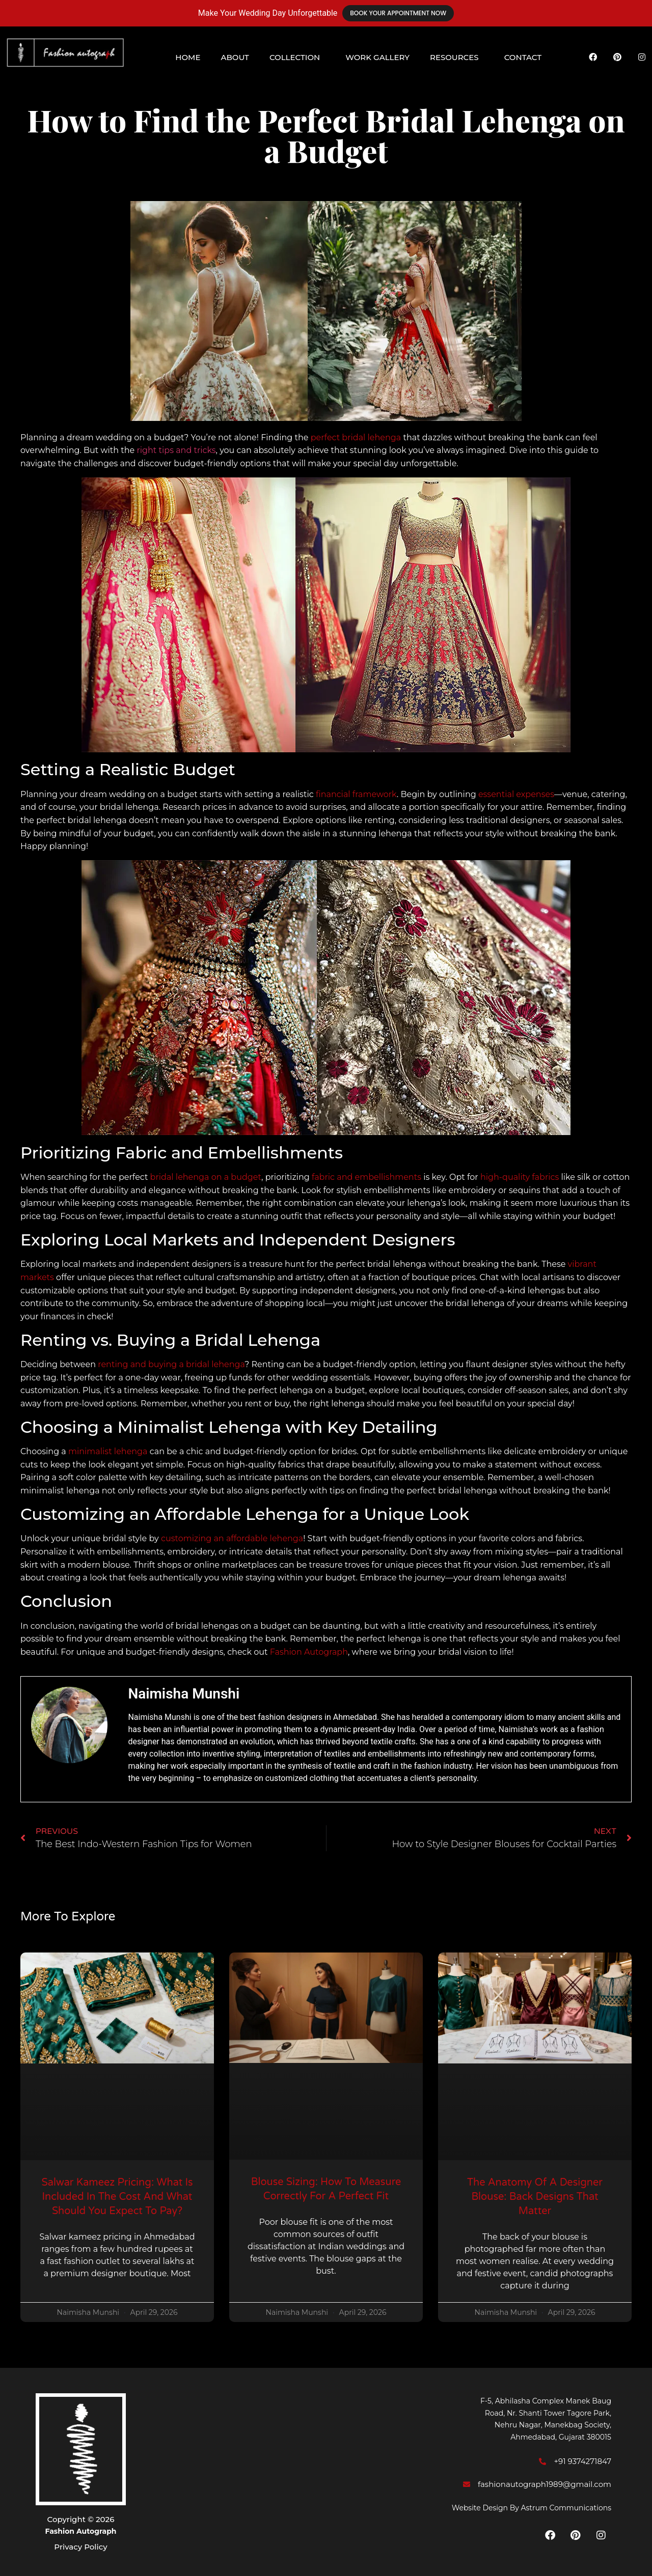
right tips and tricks (176, 450)
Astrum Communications (566, 2507)
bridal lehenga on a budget (206, 1177)
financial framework (356, 794)
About (235, 57)
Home (187, 57)
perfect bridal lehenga (356, 437)
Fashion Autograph (309, 1652)
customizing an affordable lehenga (232, 1538)
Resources (454, 57)
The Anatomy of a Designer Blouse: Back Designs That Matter (535, 2196)
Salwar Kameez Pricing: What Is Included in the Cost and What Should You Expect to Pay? (117, 2196)
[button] (297, 57)
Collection (294, 57)
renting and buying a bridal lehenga (171, 1364)
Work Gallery (377, 57)
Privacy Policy (80, 2547)
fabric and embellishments (366, 1177)
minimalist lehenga (108, 1451)
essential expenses (516, 794)
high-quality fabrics (519, 1177)
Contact (522, 57)
